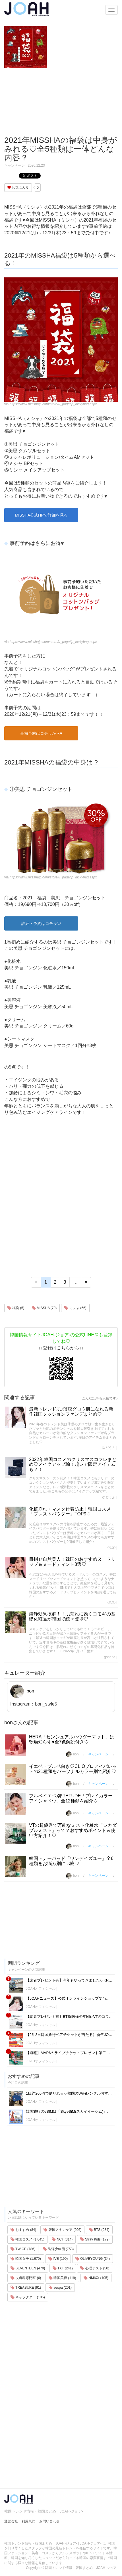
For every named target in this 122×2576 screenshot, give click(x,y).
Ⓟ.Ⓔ (111, 1548)
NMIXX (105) (96, 2278)
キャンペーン (14, 165)
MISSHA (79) (44, 1308)
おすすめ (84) (23, 2230)
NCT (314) (62, 2239)
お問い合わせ (49, 2521)
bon (22, 1691)
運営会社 (11, 2521)
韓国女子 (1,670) (26, 2259)
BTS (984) (99, 2230)
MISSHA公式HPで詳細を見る (41, 515)
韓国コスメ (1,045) (27, 2239)
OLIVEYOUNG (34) (92, 2259)
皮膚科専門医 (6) (26, 2278)
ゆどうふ (108, 1448)
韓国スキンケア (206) (62, 2230)
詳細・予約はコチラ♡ (41, 923)
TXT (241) (63, 2268)
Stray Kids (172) (94, 2239)
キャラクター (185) (28, 2297)
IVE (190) (58, 2259)
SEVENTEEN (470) (28, 2268)
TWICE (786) (23, 2249)
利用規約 (28, 2521)
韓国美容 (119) (62, 2278)
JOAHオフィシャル (40, 1989)
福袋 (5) (15, 1308)
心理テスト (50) (94, 2268)
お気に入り (18, 188)
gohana (109, 1657)
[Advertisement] (61, 102)
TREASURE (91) (26, 2288)
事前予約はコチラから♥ (41, 733)
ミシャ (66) (75, 1308)
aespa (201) (60, 2288)
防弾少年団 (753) (58, 2249)
